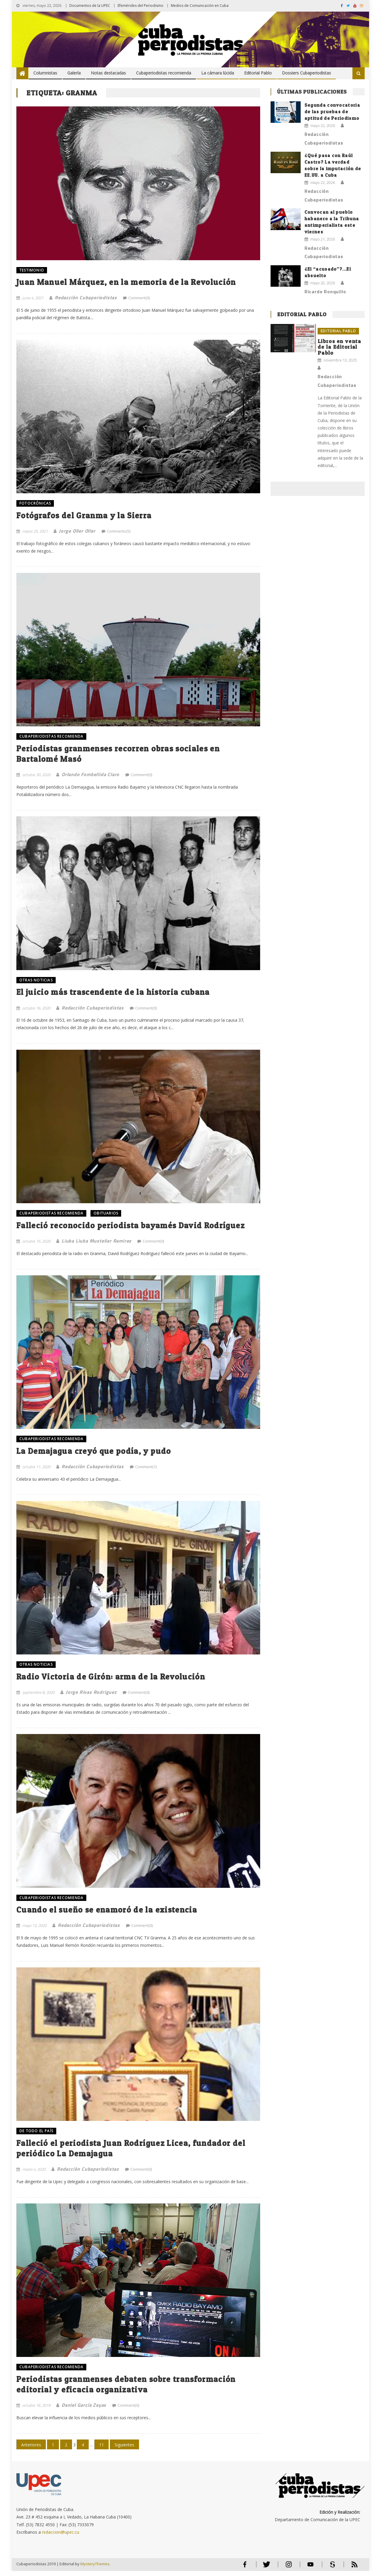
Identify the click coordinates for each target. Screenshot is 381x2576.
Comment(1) (146, 1469)
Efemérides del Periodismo (140, 5)
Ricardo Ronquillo (325, 291)
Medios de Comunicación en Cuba (200, 5)
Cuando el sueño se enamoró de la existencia (108, 1913)
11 (101, 2450)
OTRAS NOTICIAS (36, 981)
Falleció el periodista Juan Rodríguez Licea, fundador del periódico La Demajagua (132, 2152)
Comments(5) (118, 531)
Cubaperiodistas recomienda (163, 73)
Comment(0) (139, 298)
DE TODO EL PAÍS (36, 2134)
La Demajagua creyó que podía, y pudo (95, 1453)
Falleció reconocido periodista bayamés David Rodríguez (132, 1227)
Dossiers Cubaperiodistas (306, 73)
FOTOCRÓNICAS (35, 503)
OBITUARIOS (105, 1215)
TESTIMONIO (31, 270)
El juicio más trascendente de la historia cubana (115, 994)
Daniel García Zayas (84, 2410)
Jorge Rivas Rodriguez (91, 1695)
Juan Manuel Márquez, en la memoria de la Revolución (128, 282)
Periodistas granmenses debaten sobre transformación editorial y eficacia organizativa (129, 2388)
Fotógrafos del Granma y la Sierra (85, 516)
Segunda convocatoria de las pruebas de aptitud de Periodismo (332, 111)
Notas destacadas (108, 73)
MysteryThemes (95, 2569)
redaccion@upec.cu (60, 2537)
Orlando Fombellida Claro (90, 775)
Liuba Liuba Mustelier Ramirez (96, 1243)
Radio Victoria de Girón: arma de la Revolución (112, 1679)
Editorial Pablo (258, 73)
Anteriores (31, 2450)
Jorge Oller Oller (77, 531)
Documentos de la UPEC (89, 5)
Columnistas (45, 73)
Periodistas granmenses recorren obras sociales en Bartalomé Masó (120, 755)
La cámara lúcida (217, 73)
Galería (74, 73)
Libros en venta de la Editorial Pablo (339, 347)
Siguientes (124, 2450)
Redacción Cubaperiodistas (86, 298)
